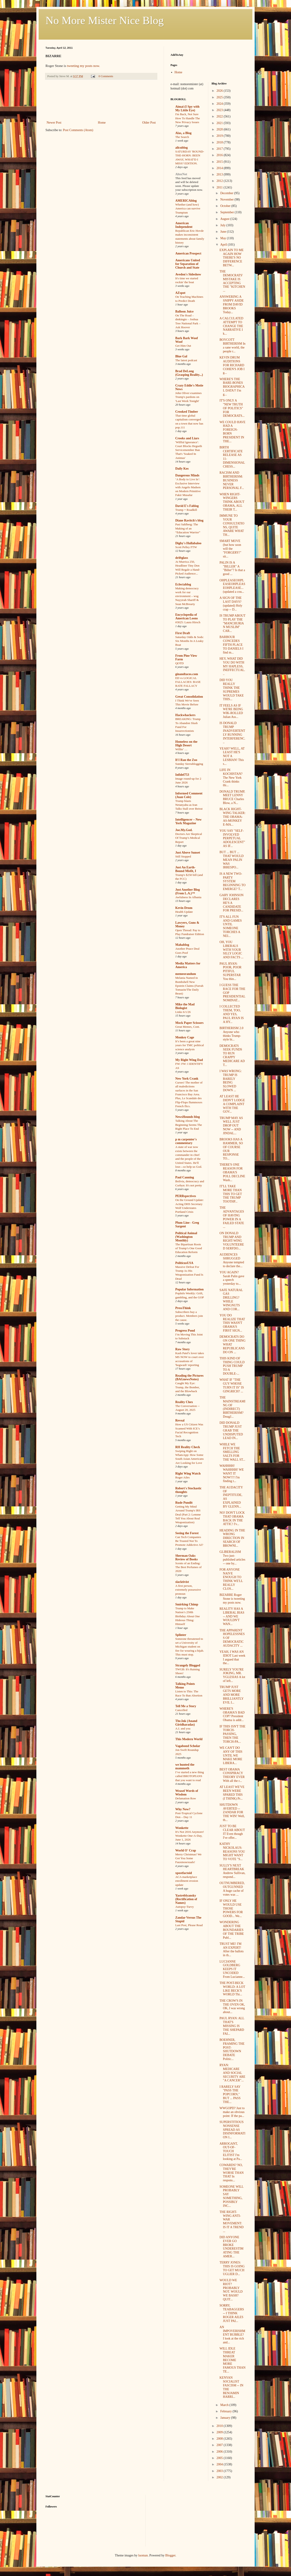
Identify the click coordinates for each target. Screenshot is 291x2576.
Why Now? (183, 1809)
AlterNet (181, 174)
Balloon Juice (184, 311)
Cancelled (181, 1710)
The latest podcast (186, 360)
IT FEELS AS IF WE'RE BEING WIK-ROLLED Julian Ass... (231, 711)
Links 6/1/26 (183, 1012)
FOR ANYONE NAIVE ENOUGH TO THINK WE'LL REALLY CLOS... (231, 1579)
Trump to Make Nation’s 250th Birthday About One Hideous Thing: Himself (187, 1616)
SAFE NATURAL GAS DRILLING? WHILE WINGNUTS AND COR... (231, 1299)
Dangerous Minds (187, 475)
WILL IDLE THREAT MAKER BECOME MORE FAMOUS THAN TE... (232, 2360)
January (225, 2417)
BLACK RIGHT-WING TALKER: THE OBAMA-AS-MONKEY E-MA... (232, 816)
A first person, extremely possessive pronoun (188, 1589)
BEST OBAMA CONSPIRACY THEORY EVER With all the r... (232, 1775)
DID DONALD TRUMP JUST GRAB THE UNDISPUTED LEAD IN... (231, 1430)
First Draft (182, 633)
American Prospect (188, 253)
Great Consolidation (189, 696)
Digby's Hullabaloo (188, 543)
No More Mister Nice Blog (104, 20)
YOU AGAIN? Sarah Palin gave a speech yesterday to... (231, 1278)
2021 (220, 123)
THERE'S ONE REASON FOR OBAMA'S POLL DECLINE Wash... (232, 1172)
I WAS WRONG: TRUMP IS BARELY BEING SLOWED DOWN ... (230, 1080)
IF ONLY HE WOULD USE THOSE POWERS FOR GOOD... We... (231, 1908)
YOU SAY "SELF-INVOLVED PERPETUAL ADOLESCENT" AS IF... (232, 838)
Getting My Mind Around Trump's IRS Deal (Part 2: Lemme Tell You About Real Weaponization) (188, 1514)
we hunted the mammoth (184, 1766)
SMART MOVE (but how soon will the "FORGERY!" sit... (230, 548)
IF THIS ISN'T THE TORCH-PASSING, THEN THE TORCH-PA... (232, 1734)
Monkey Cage (184, 1037)
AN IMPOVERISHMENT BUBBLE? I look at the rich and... (232, 2334)
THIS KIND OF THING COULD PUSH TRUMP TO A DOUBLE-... (231, 1366)
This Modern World (189, 1739)
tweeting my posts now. (83, 66)
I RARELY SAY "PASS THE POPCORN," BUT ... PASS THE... (229, 2094)
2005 (220, 2458)
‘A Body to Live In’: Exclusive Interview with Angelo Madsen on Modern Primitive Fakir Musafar (188, 487)
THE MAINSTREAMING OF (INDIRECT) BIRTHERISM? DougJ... (232, 1407)
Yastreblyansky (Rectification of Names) (186, 1899)
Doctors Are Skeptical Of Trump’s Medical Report (188, 838)
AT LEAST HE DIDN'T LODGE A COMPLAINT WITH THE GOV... (232, 1104)
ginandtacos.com (186, 674)
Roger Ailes (182, 1477)
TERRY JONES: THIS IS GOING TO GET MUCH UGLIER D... (232, 2268)
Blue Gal (181, 356)
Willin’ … (181, 749)
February (226, 2411)
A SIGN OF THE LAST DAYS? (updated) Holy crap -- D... (230, 603)
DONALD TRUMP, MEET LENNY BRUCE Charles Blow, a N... (232, 797)
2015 (220, 161)
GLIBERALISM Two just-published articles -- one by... (232, 1557)
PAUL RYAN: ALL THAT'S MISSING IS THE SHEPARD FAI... (231, 2026)
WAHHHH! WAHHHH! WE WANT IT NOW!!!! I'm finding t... (231, 1473)
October (225, 206)
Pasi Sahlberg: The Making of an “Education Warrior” (187, 528)
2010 (220, 2426)
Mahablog (182, 944)
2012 (220, 181)
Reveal (179, 1420)
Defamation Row (185, 1798)
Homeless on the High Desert (186, 743)
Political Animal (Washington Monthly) (186, 1236)
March (224, 2405)
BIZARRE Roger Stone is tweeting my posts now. (232, 1598)
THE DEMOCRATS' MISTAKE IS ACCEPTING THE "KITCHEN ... (232, 281)
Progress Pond (185, 1330)
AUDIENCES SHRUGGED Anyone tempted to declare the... (231, 1260)
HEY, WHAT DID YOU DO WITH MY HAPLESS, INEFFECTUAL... (232, 666)
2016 (220, 155)
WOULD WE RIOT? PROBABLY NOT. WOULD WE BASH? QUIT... (231, 2289)
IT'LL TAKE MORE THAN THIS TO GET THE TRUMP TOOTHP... (230, 1194)
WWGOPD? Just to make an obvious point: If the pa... (231, 2112)
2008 (220, 2438)
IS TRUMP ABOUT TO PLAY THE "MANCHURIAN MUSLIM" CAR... (232, 623)
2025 (220, 97)
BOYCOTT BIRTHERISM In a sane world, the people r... (232, 345)
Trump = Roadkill (186, 509)
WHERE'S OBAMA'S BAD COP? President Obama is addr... (231, 1714)
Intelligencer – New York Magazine (188, 821)
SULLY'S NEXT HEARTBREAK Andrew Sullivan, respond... (232, 1871)
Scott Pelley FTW (186, 547)
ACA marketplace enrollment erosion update (186, 1881)
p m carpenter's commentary (186, 1141)
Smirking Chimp (186, 1604)
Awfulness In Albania (188, 897)
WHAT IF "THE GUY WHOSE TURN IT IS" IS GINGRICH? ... (231, 1385)
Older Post (149, 122)
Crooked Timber (186, 411)
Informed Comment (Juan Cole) (188, 795)
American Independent (183, 225)
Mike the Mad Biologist (185, 1006)
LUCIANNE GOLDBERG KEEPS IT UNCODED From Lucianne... (232, 1969)
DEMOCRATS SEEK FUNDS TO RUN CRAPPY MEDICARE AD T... (232, 1055)
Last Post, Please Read (189, 1925)
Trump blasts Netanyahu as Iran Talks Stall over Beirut (189, 805)
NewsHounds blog (187, 1117)
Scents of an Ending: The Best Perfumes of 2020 (188, 1567)
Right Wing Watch (188, 1473)
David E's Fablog (187, 506)
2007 (220, 2445)
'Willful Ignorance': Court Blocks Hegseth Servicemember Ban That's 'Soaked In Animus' (188, 450)
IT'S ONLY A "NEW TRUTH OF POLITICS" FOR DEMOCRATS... (231, 408)
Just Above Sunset (187, 852)
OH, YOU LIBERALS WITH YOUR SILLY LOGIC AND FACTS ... (231, 949)
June (223, 231)
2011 (219, 187)
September (227, 212)
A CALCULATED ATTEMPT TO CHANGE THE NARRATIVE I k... (231, 326)
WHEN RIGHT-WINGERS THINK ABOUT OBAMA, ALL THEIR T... (231, 502)
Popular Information (189, 1289)
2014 (220, 168)
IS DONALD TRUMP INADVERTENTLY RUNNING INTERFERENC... (232, 732)
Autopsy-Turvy (184, 1906)
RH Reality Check (187, 1447)
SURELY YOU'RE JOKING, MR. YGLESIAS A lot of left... (232, 1675)
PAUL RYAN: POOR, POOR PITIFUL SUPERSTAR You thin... (230, 971)
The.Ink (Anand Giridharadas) (186, 1722)
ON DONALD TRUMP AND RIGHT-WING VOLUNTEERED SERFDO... (231, 1240)
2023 (220, 110)
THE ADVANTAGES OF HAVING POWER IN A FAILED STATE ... (231, 1217)
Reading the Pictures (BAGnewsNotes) (189, 1377)
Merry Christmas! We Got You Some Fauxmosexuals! (188, 1858)
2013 (220, 174)
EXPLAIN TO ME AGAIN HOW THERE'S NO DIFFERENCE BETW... (231, 257)
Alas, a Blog (183, 133)
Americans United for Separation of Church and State (187, 264)
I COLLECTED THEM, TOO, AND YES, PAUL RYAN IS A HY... (231, 1014)
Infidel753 (182, 774)
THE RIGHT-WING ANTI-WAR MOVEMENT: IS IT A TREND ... (231, 2221)
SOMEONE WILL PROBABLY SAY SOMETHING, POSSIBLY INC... (231, 2196)
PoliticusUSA (184, 1263)
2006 (220, 2451)
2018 (220, 142)
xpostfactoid (183, 1873)
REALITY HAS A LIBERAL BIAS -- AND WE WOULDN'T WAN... (231, 1616)
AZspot (180, 293)
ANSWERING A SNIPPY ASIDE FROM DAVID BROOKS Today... (231, 304)
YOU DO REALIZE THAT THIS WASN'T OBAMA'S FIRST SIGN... (232, 1323)
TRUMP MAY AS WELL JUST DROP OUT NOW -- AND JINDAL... (231, 1125)
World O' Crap (185, 1850)
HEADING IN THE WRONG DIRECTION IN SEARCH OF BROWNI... (232, 1538)
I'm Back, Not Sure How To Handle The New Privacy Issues (187, 118)
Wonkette (181, 1828)
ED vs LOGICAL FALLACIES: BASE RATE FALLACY (188, 682)
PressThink (183, 1308)
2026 (220, 90)
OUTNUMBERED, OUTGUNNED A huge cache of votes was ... (232, 1888)
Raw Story (182, 1349)
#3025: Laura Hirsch (187, 622)
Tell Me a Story (185, 1706)
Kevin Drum (183, 908)
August (225, 219)
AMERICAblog (186, 200)
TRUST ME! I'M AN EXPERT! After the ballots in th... (231, 1949)
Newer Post (54, 122)
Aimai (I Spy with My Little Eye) (187, 108)
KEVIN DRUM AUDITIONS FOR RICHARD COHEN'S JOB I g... (231, 365)
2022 (220, 116)
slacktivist (182, 1582)
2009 (220, 2432)
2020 (220, 129)
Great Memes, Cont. (187, 1026)
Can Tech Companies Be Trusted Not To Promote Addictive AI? (189, 1541)
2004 (220, 2464)
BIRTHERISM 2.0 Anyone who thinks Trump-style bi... (231, 1033)
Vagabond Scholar (187, 1746)
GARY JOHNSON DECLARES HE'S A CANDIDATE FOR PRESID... (231, 902)
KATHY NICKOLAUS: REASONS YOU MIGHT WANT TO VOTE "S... (232, 1851)
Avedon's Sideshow (188, 274)
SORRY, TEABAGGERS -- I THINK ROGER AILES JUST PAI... (231, 2313)
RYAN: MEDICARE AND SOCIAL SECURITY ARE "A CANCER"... (232, 2072)
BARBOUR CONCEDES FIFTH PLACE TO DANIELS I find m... (231, 644)
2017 (220, 148)
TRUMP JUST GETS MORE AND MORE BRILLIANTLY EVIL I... (231, 1694)
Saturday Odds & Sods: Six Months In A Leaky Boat (189, 641)
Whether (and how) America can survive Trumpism (187, 208)
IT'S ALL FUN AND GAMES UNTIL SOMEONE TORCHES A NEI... (230, 926)
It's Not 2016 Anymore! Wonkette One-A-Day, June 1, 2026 (189, 1835)
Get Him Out (183, 345)
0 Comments (106, 76)
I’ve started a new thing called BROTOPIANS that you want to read (189, 1776)
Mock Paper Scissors (189, 1023)
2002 (220, 2477)
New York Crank (186, 1078)
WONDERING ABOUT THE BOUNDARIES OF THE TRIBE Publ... (231, 1929)
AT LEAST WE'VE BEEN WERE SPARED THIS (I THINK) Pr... (231, 1792)
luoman (143, 2555)
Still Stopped (183, 856)
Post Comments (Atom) (78, 130)
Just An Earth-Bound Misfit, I (185, 869)
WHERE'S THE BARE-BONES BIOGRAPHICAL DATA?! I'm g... (232, 386)
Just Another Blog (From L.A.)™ (187, 891)
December (227, 193)
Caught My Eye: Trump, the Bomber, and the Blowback (187, 1387)
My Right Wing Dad (189, 1060)
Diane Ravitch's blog (189, 520)
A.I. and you (182, 1728)
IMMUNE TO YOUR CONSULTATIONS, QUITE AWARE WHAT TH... (231, 525)
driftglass (181, 557)
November (227, 199)
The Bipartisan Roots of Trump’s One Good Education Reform (188, 1248)
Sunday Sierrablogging (189, 763)
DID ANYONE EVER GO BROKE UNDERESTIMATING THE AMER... (231, 2246)
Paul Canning (184, 1177)
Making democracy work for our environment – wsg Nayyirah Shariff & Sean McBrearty (187, 596)
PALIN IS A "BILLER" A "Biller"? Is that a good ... (232, 568)
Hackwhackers (185, 715)
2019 (220, 135)
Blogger (170, 2555)
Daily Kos (182, 468)
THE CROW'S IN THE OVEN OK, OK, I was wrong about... (232, 2006)
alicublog (181, 147)
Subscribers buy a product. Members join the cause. (189, 1316)
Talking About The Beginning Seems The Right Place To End (188, 1124)
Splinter (180, 1635)
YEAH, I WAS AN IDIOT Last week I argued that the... (232, 1657)
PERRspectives (185, 1196)
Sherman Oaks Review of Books (186, 1557)
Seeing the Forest (186, 1533)
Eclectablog (183, 584)
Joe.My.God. (184, 830)
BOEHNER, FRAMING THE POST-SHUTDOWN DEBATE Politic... (231, 2049)
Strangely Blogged (187, 1665)
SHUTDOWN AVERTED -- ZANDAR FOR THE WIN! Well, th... (232, 1812)
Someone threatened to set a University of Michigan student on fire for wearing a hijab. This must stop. (189, 1646)
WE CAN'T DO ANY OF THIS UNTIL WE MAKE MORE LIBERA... (230, 1755)
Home (102, 122)
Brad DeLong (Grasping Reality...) (189, 372)
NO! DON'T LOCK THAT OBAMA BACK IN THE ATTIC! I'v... (232, 1518)
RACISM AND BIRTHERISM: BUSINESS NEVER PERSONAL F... (231, 480)
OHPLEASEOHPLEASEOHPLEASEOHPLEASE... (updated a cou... (232, 586)
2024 (220, 103)
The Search (182, 137)
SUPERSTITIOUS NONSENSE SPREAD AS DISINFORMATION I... (232, 2129)
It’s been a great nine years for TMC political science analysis (189, 1045)
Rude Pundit (184, 1502)
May (223, 238)
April (224, 244)
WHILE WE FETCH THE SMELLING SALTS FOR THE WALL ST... (232, 1452)
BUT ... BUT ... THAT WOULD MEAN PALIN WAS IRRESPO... (231, 859)
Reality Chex (184, 1402)
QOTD (179, 663)
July (223, 225)
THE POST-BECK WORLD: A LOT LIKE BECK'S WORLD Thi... (232, 1988)
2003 (220, 2471)
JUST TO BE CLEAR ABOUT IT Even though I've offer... (232, 1831)
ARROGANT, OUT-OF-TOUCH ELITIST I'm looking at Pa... (230, 2151)
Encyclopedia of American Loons (186, 616)
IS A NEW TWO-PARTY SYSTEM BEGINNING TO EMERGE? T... (232, 881)
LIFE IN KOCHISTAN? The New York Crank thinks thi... (230, 777)
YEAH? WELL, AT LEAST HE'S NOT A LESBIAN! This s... (231, 756)
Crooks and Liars (187, 438)
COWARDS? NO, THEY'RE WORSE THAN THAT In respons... (231, 2172)
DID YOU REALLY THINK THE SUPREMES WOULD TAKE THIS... (231, 689)
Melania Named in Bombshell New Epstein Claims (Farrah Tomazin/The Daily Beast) (189, 985)
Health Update (184, 911)
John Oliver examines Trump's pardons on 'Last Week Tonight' (188, 397)
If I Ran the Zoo (186, 760)
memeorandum (185, 974)
